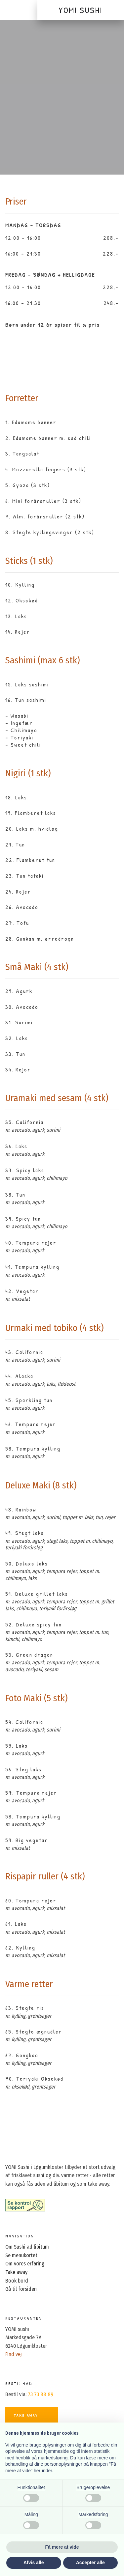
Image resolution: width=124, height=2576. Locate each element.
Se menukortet (21, 2255)
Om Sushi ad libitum (27, 2247)
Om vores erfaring (24, 2263)
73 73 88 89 (40, 2394)
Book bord (16, 2281)
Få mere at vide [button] (62, 2547)
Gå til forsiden (21, 2289)
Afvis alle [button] (33, 2562)
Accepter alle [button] (90, 2562)
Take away (16, 2272)
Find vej (13, 2354)
